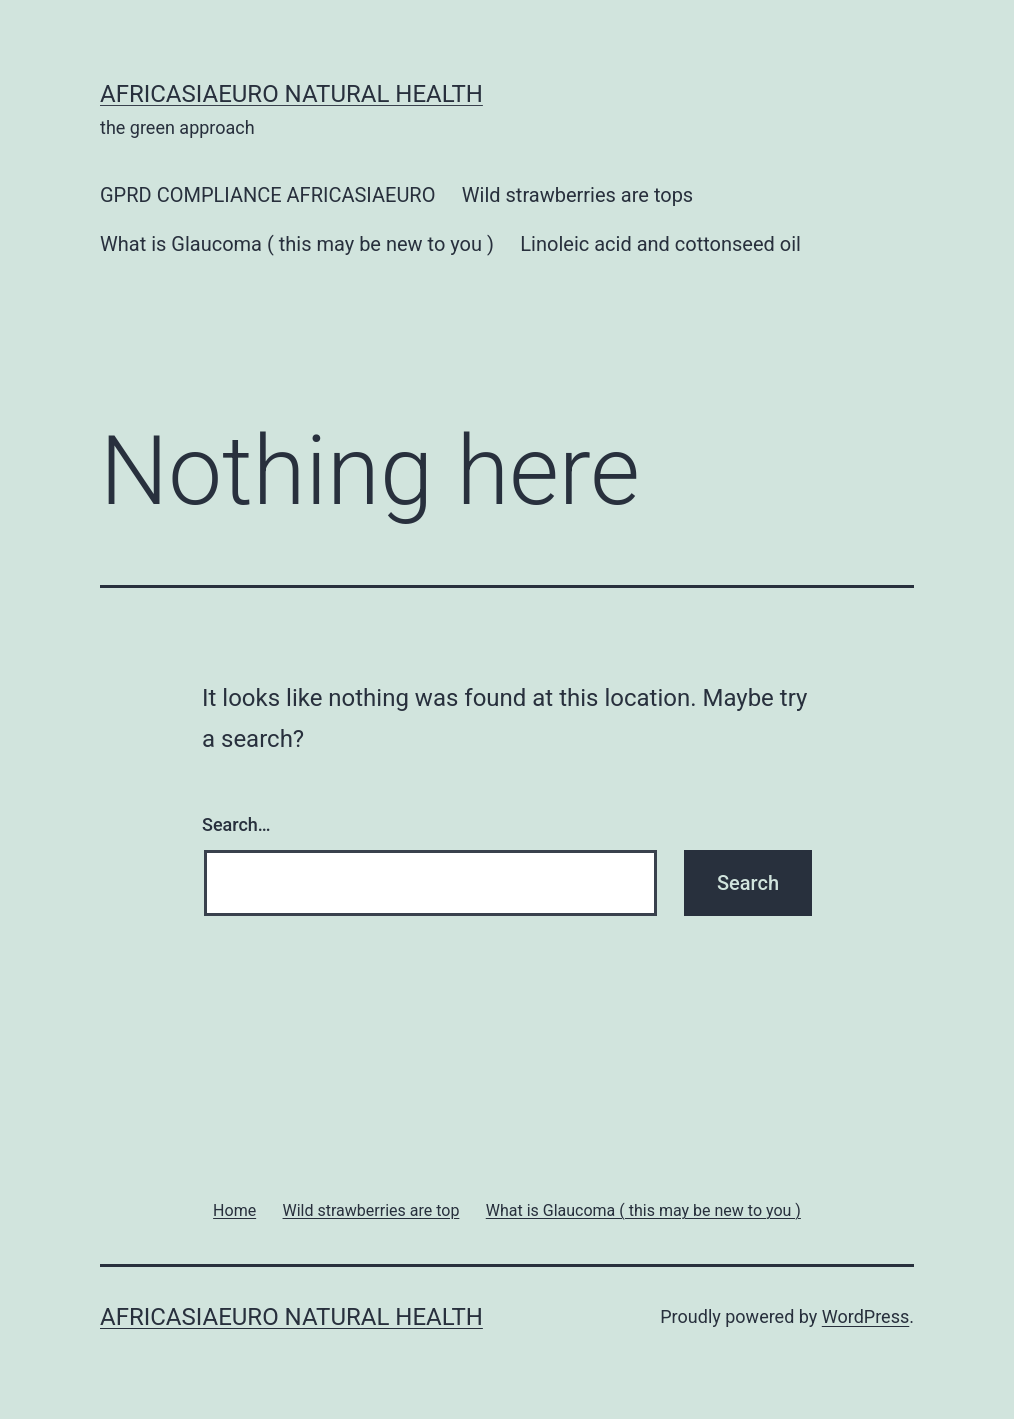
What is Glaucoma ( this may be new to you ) (297, 244)
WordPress (865, 1316)
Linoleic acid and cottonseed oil (660, 244)
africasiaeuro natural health (291, 94)
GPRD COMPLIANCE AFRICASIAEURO (267, 195)
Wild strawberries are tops (577, 195)
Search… (236, 824)
